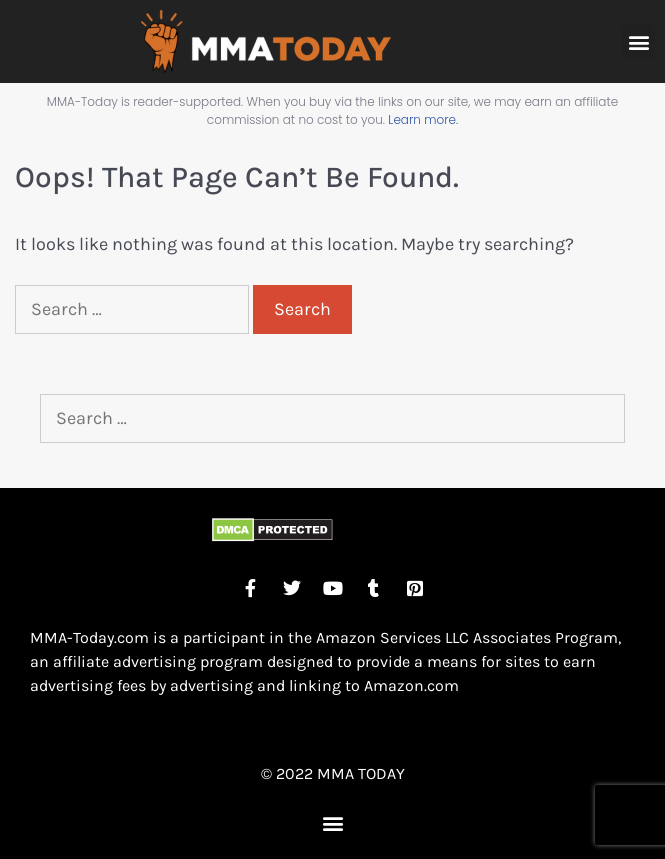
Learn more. (423, 119)
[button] (638, 41)
